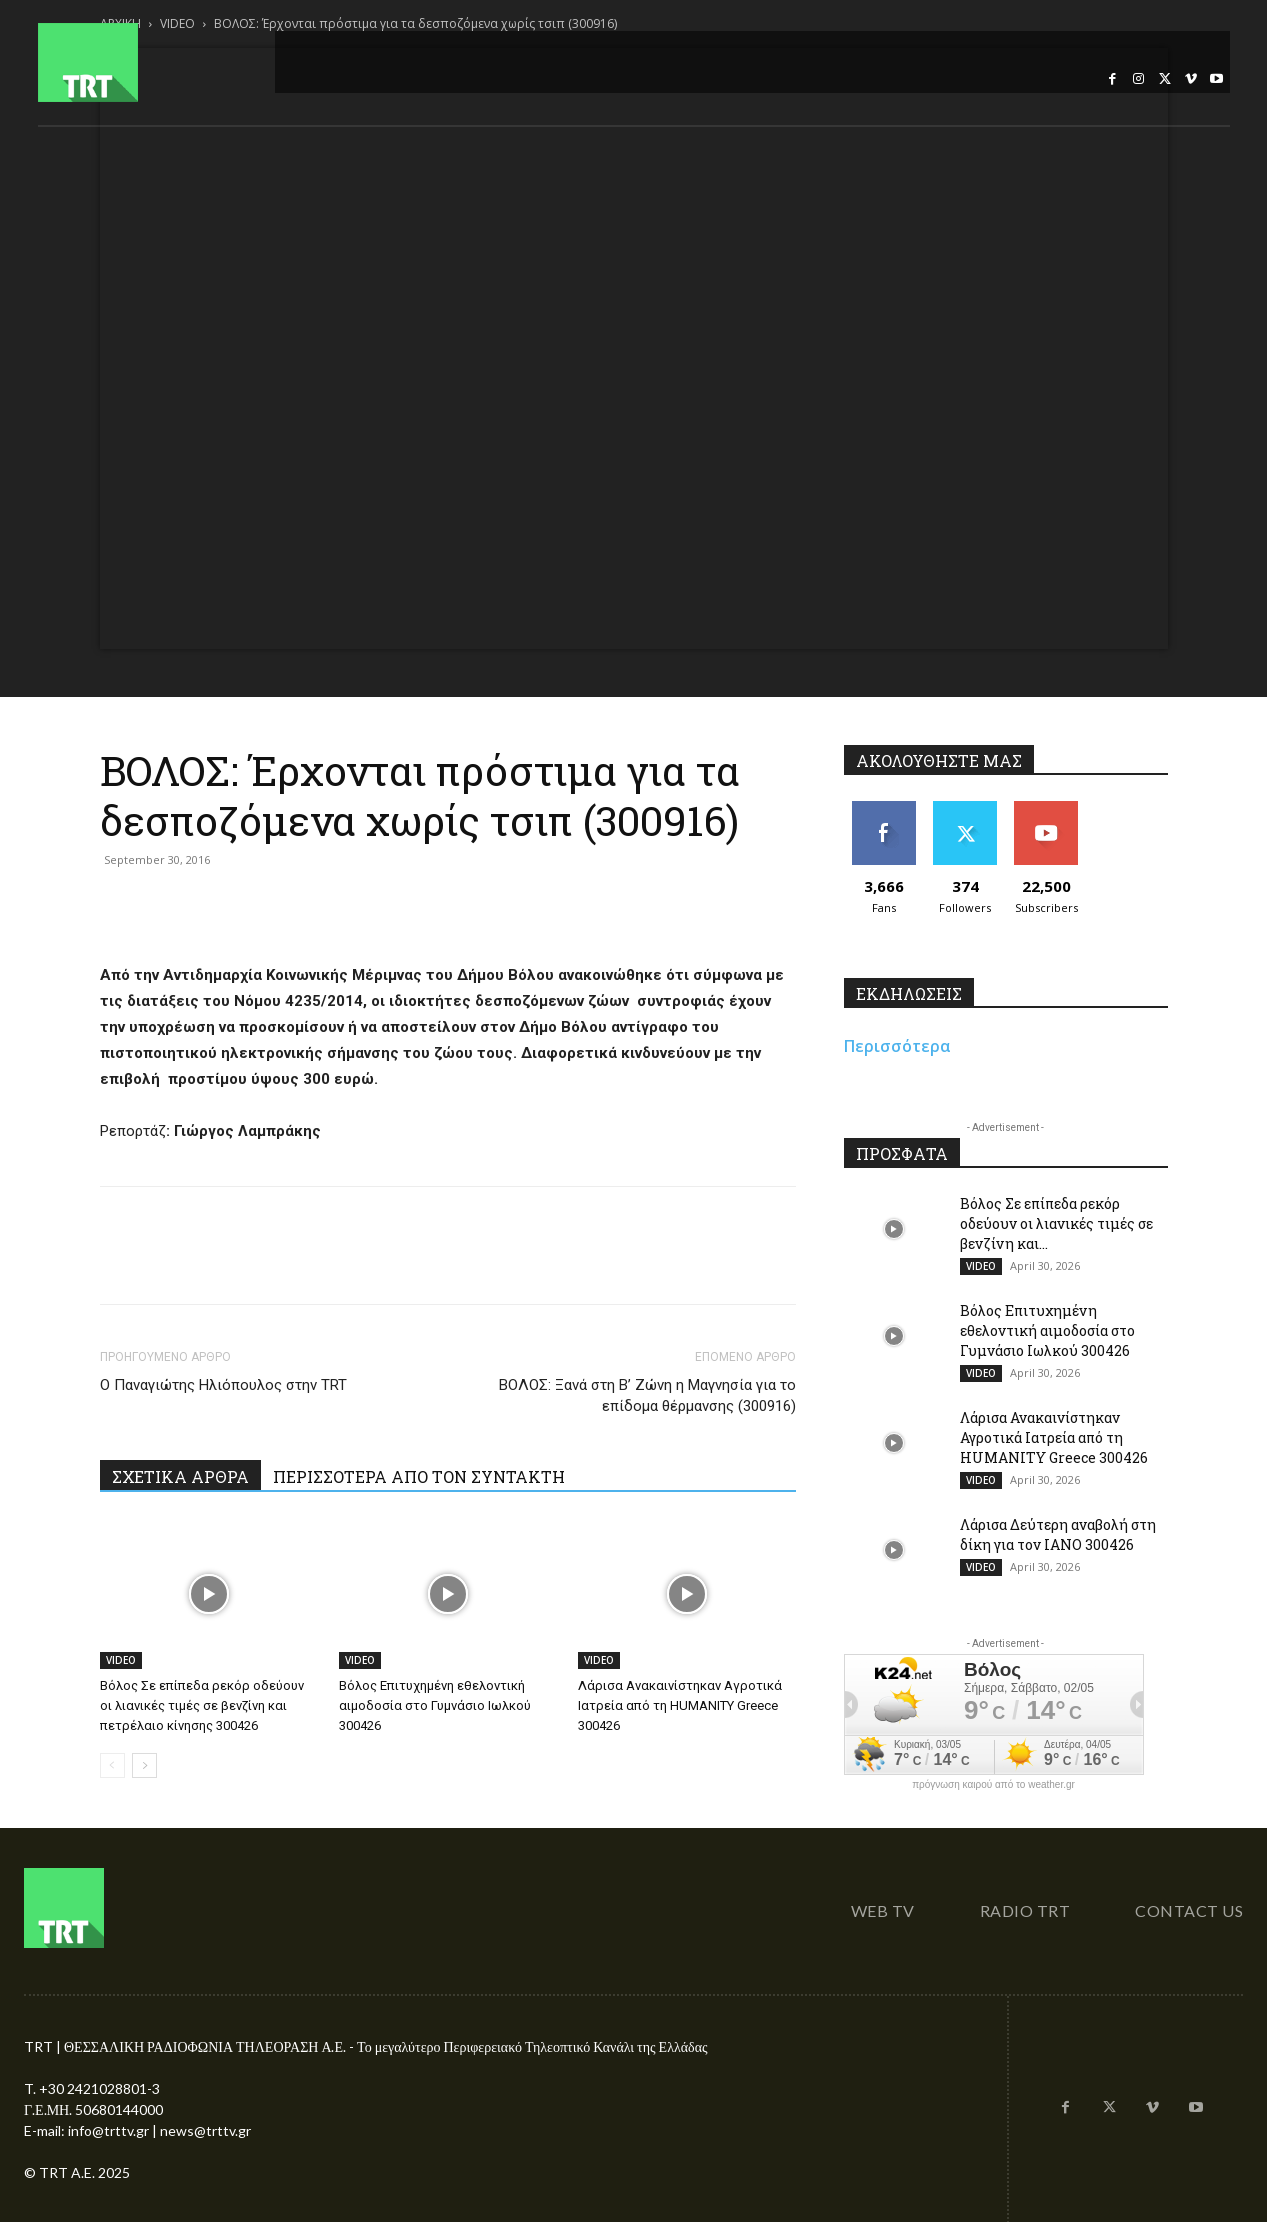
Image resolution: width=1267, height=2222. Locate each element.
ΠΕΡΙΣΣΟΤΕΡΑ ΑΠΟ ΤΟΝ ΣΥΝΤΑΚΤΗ (419, 1476)
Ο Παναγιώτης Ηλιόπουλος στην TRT (223, 1385)
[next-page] (144, 1765)
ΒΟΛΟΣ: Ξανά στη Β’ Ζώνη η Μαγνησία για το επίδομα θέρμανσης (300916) (647, 1395)
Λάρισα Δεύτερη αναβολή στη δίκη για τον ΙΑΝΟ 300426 (1058, 1534)
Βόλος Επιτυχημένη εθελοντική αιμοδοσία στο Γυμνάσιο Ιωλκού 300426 (435, 1705)
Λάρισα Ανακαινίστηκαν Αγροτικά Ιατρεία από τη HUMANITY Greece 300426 (680, 1705)
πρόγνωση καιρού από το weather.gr (993, 1785)
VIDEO (121, 1660)
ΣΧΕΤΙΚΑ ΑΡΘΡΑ (180, 1476)
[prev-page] (112, 1765)
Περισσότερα (897, 1046)
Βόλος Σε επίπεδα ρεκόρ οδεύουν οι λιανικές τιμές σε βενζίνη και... (1056, 1223)
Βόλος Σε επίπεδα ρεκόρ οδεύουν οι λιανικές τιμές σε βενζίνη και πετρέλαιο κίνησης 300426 (202, 1705)
